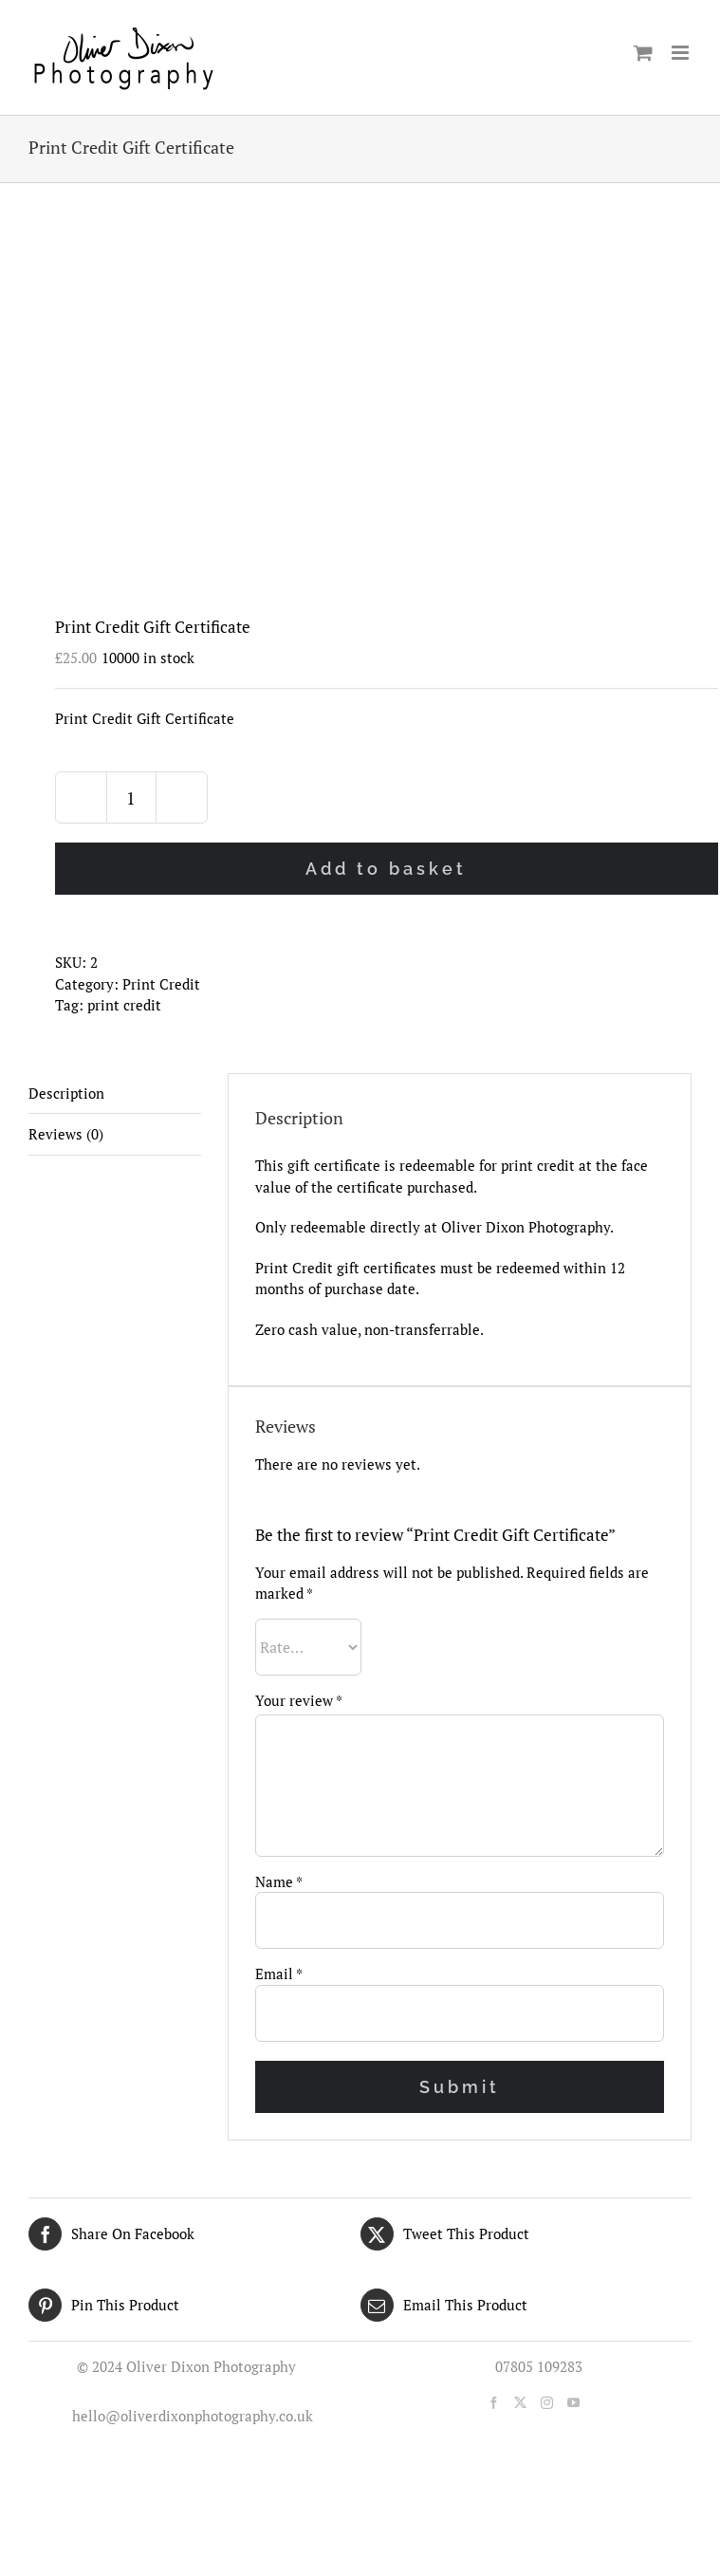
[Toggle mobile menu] (682, 53)
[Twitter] (520, 2403)
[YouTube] (573, 2403)
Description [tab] (66, 1093)
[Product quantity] (131, 797)
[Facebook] (494, 2403)
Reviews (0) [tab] (65, 1133)
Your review (298, 1700)
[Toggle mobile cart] (643, 53)
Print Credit (161, 983)
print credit (124, 1004)
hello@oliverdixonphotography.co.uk (189, 2415)
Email (279, 1973)
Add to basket (386, 869)
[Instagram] (547, 2403)
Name (279, 1881)
